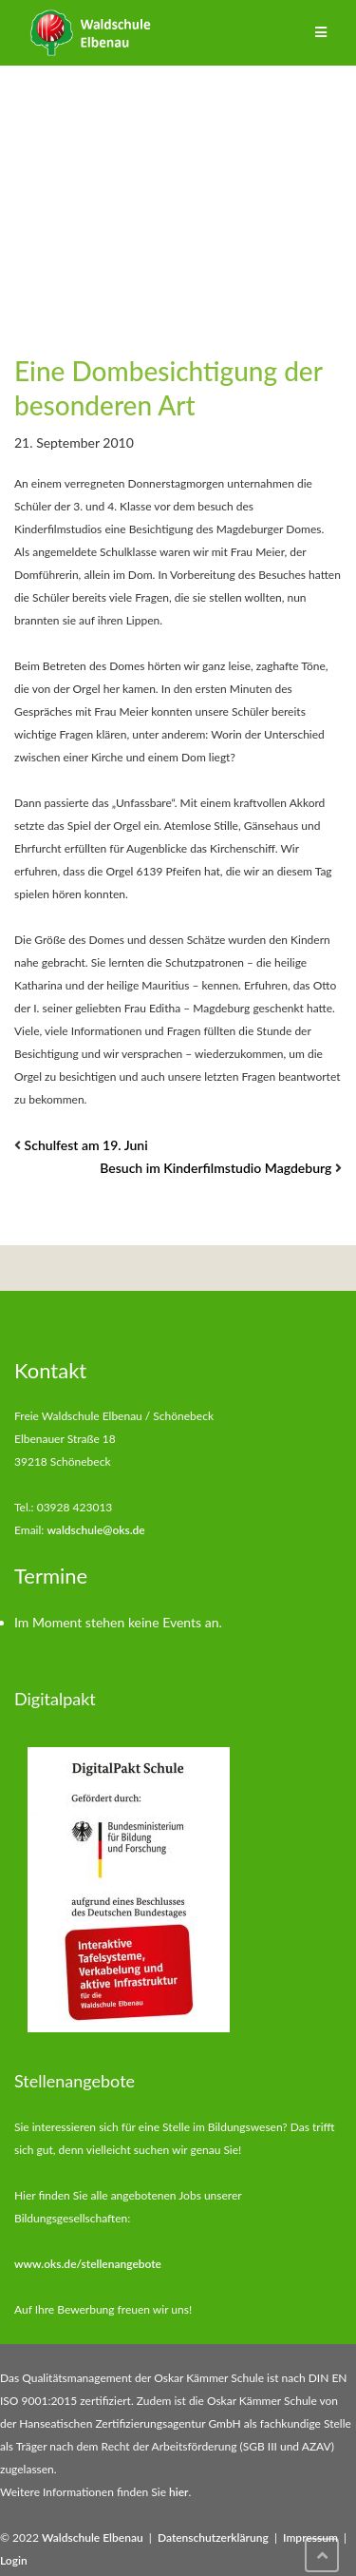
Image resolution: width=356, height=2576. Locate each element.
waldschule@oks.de (95, 1530)
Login (14, 2560)
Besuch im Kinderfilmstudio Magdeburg (215, 1168)
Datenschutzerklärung (213, 2537)
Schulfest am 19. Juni (86, 1145)
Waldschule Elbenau (92, 2537)
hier (179, 2492)
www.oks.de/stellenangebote (87, 2264)
